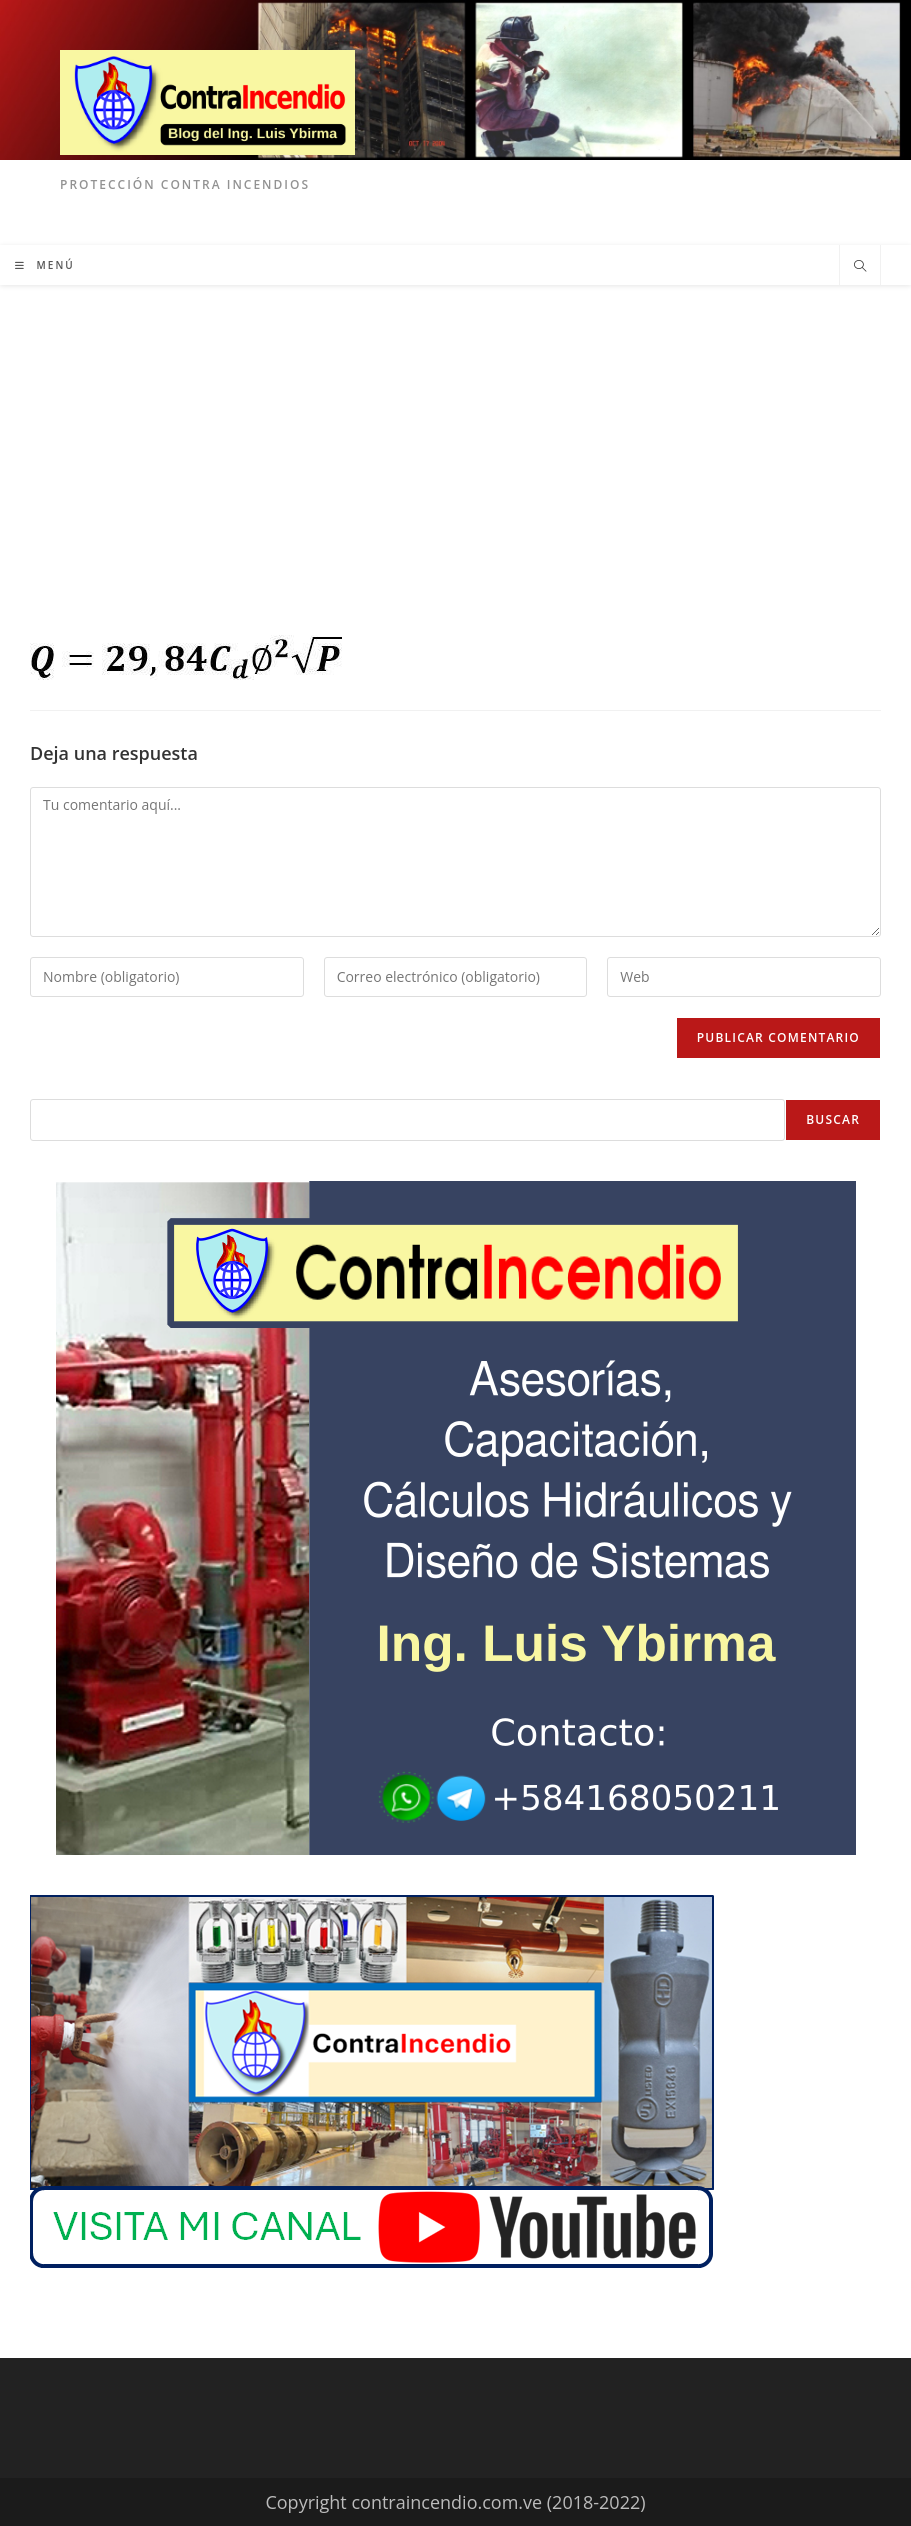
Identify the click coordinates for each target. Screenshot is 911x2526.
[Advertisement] (455, 435)
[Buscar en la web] (860, 267)
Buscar (833, 1119)
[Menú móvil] (45, 265)
